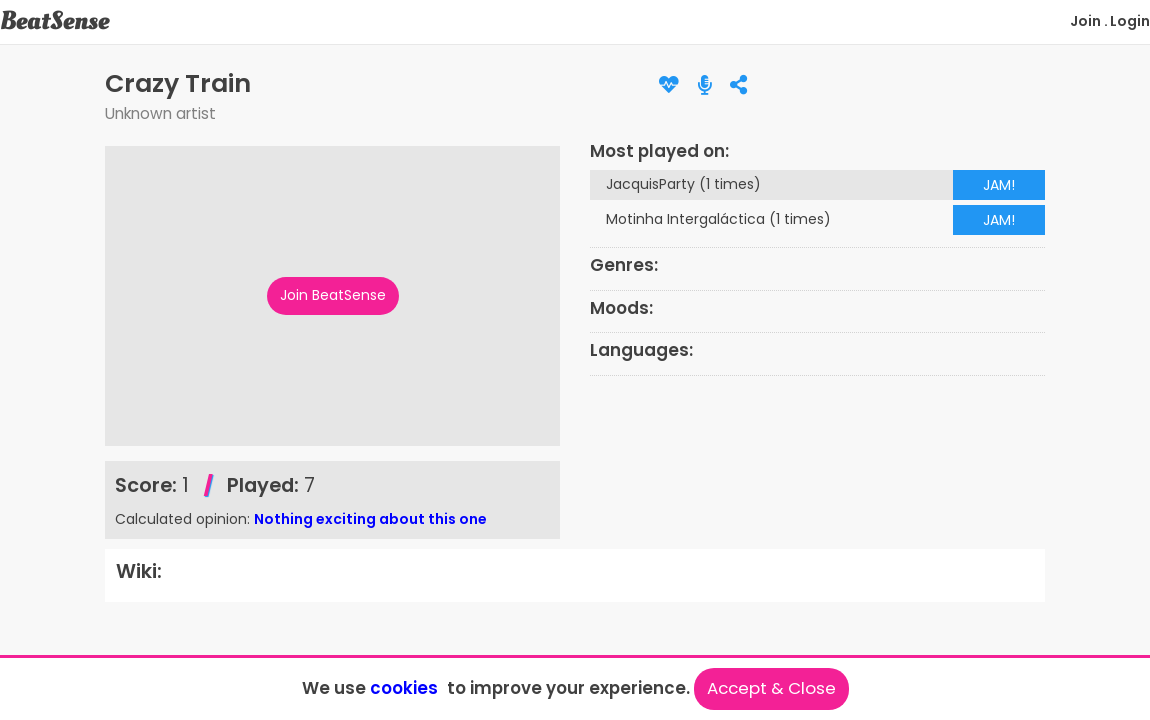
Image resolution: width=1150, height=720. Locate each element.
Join (1085, 21)
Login (1130, 21)
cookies (404, 688)
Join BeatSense (333, 295)
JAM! (999, 185)
